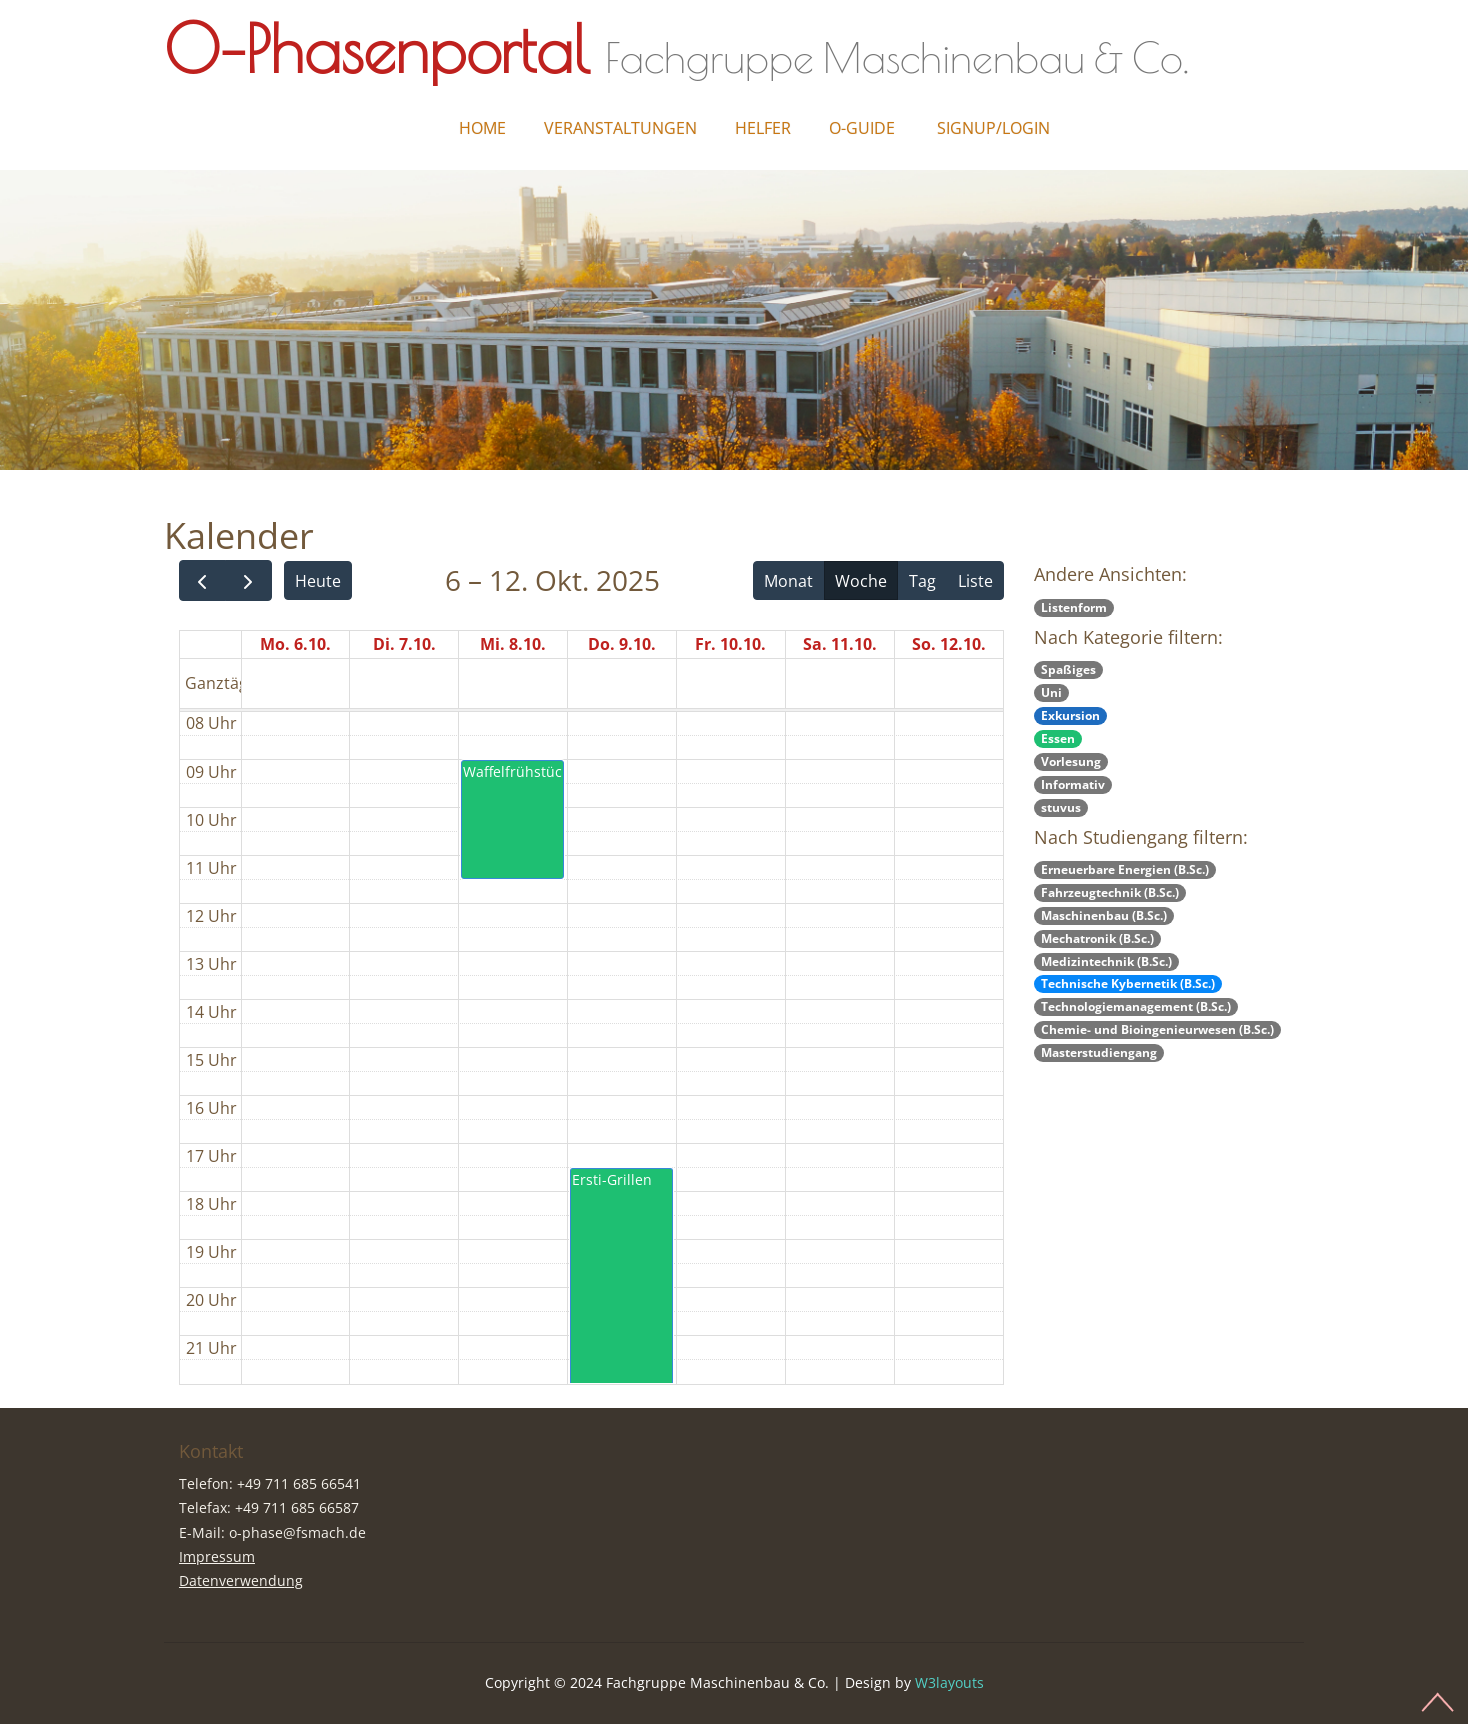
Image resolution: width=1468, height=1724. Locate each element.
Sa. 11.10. (840, 644)
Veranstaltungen (620, 128)
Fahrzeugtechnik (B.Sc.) (1110, 892)
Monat (788, 581)
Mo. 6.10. (295, 644)
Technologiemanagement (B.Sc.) (1136, 1006)
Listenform (1074, 607)
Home (482, 128)
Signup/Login (993, 128)
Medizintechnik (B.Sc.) (1106, 961)
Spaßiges (1068, 669)
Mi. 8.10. (513, 644)
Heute (318, 581)
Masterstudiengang (1099, 1052)
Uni (1051, 692)
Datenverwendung (241, 1580)
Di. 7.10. (404, 644)
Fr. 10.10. (730, 644)
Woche (861, 581)
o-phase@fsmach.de (297, 1532)
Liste (975, 581)
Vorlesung (1071, 761)
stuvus (1061, 807)
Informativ (1073, 784)
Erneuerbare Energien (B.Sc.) (1125, 869)
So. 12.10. (949, 644)
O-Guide (862, 128)
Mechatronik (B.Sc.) (1097, 938)
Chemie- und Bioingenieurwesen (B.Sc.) (1157, 1029)
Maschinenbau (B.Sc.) (1104, 915)
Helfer (763, 128)
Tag (922, 581)
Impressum (217, 1556)
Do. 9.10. (622, 644)
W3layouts (949, 1682)
